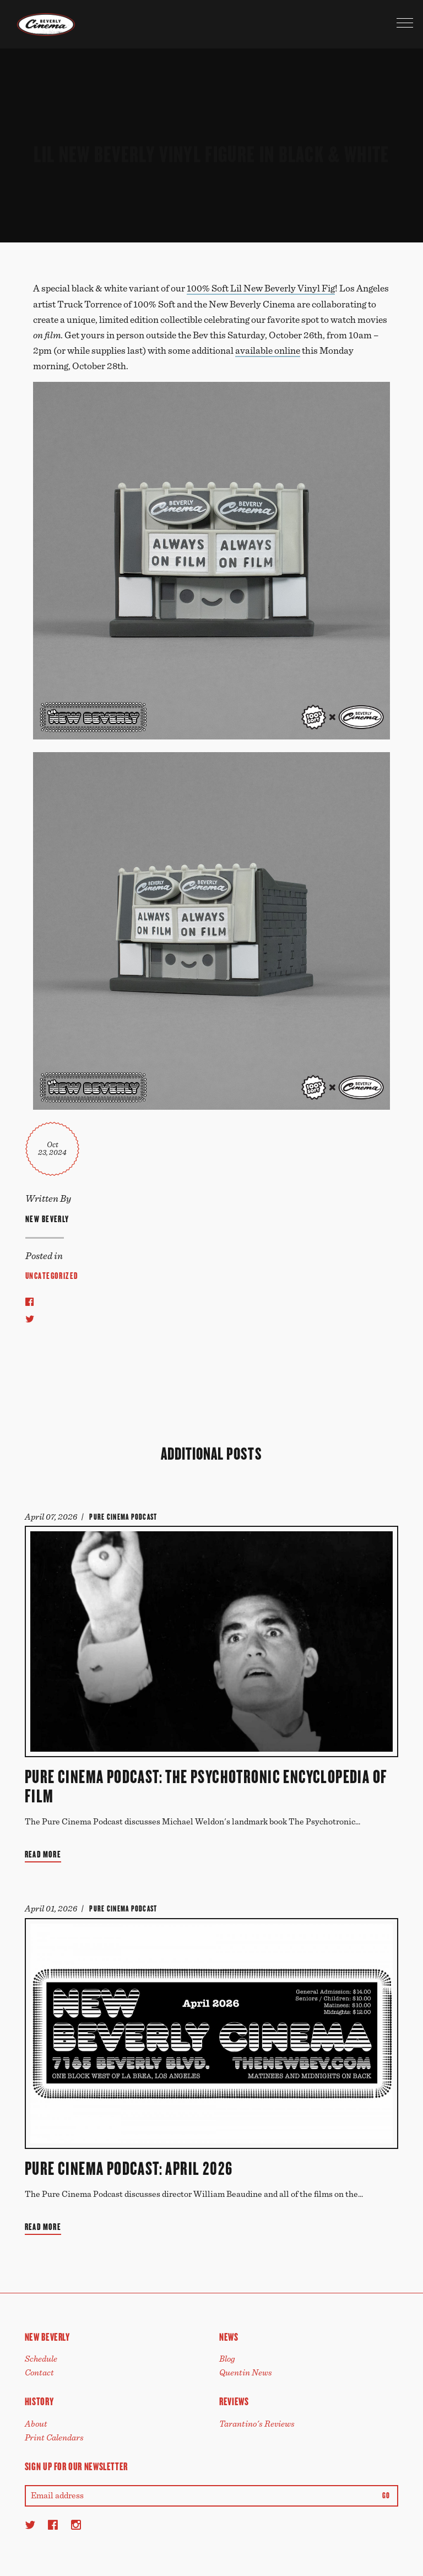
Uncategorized (51, 1276)
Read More (43, 1854)
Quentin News (245, 2372)
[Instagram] (76, 2524)
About (36, 2424)
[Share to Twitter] (29, 1319)
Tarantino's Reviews (257, 2424)
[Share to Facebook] (29, 1301)
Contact (39, 2372)
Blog (227, 2358)
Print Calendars (54, 2437)
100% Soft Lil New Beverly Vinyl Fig (261, 289)
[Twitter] (30, 2524)
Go (385, 2496)
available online (267, 351)
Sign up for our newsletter (76, 2466)
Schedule (41, 2358)
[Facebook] (53, 2524)
